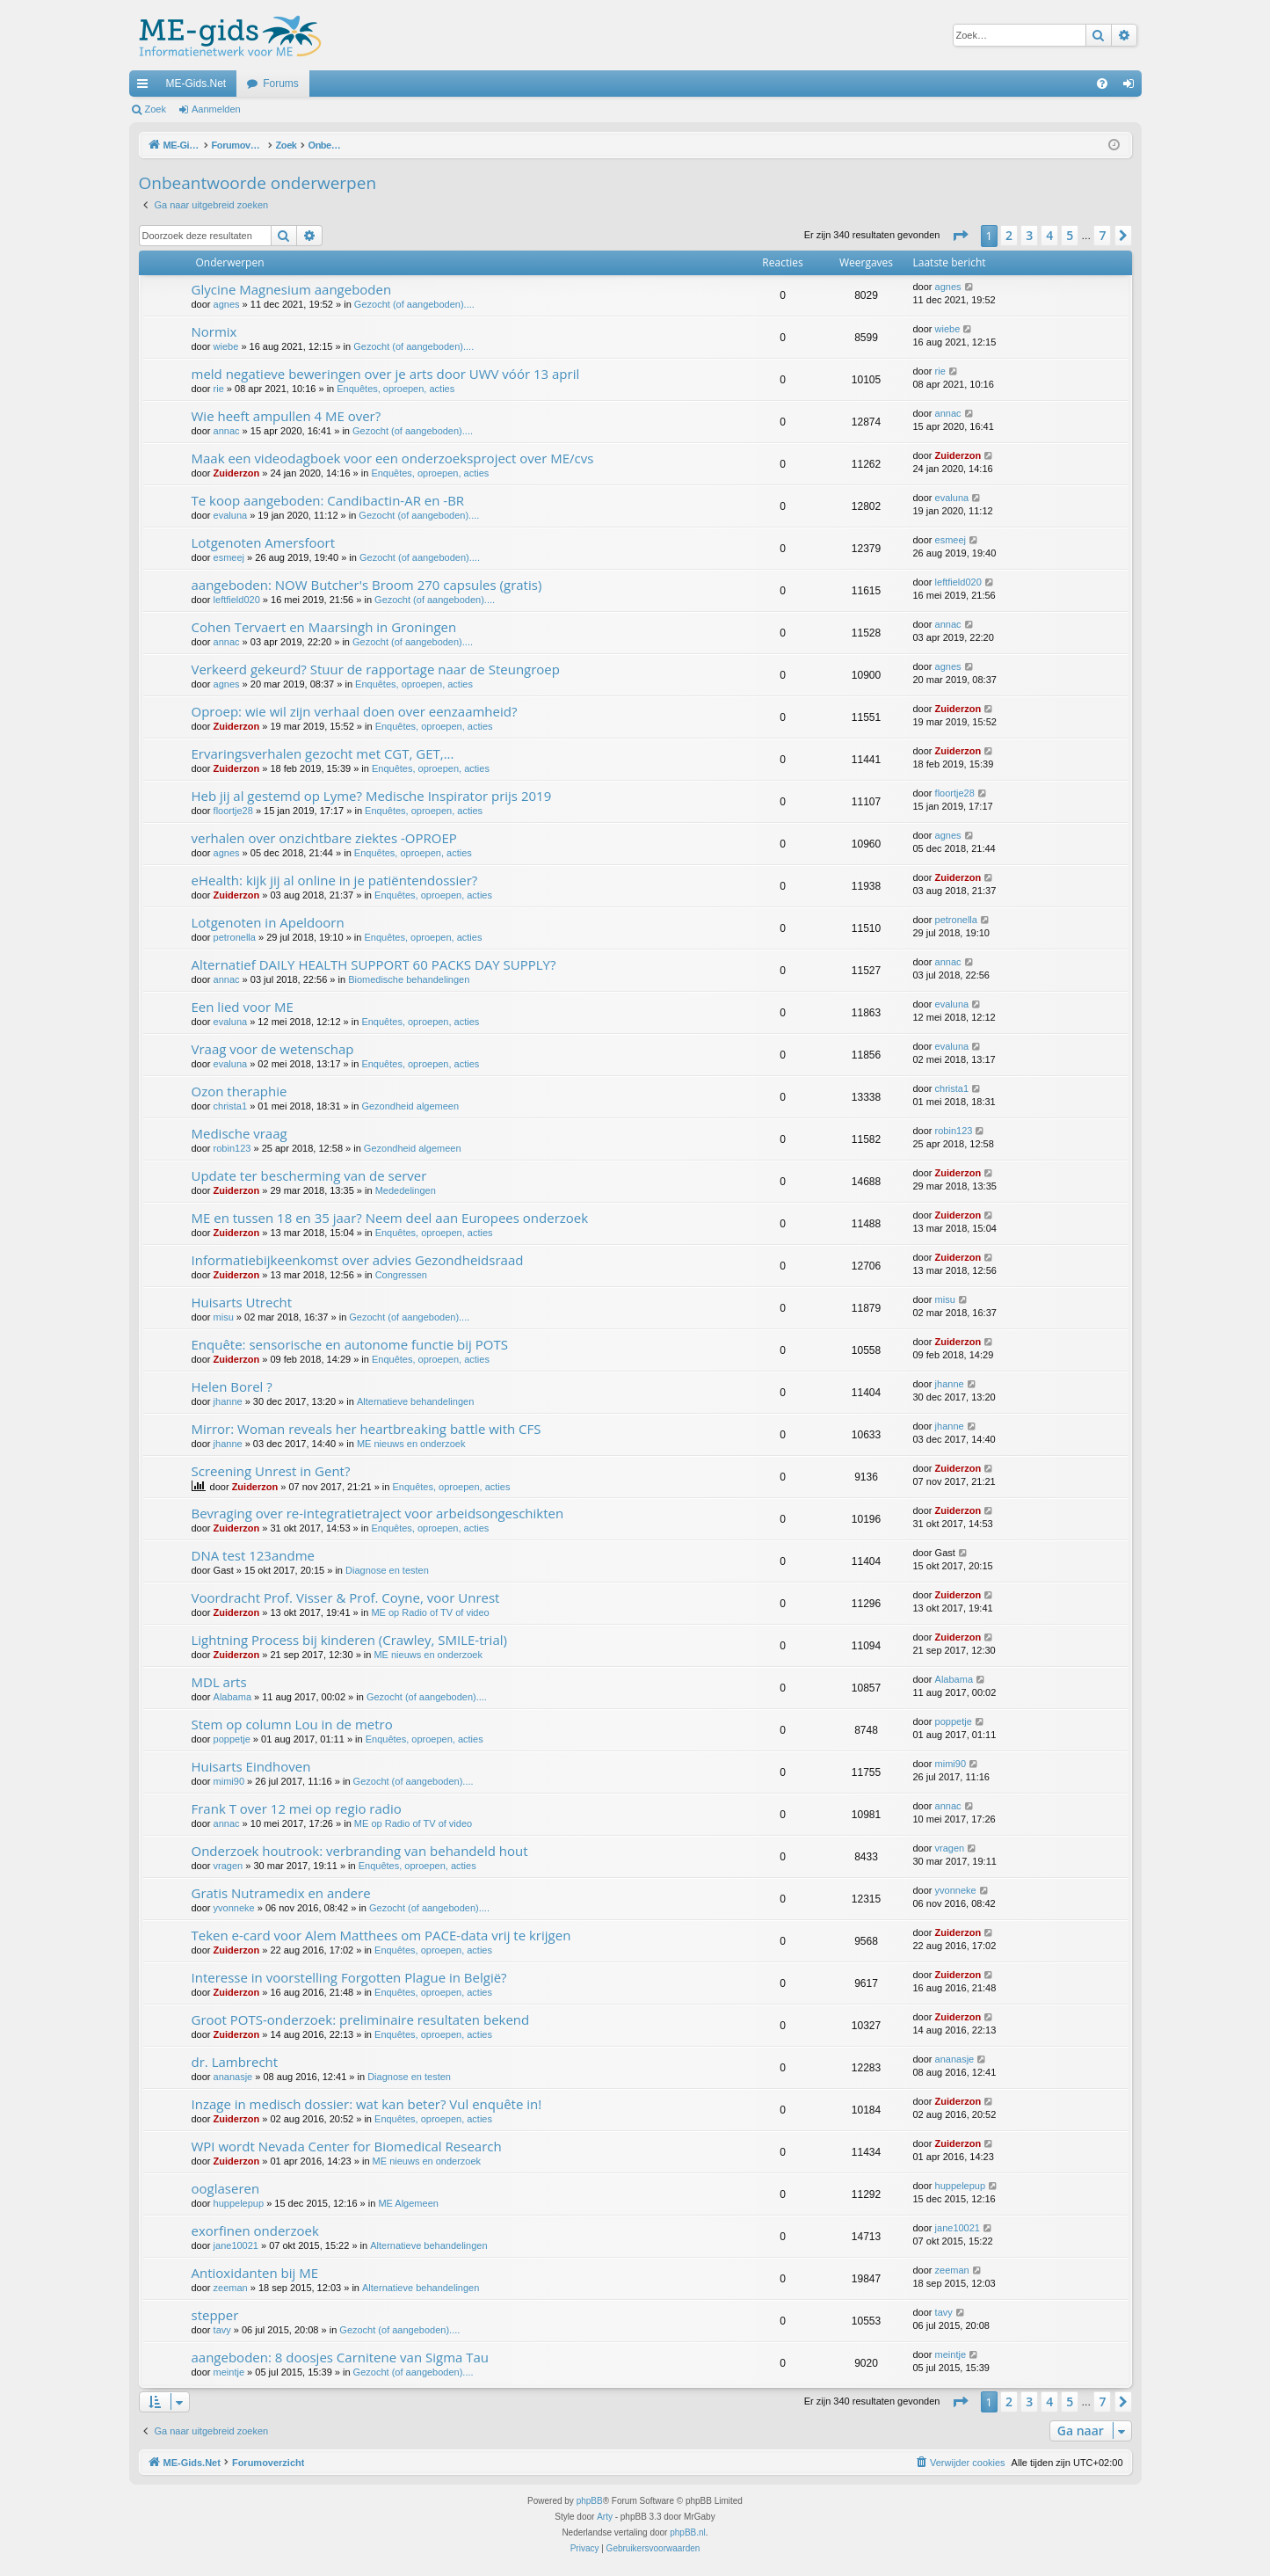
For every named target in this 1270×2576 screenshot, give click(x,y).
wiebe (226, 346)
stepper (215, 2315)
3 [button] (1029, 235)
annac (227, 431)
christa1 (231, 1106)
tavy (222, 2330)
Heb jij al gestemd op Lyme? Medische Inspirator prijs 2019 (372, 795)
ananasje (233, 2076)
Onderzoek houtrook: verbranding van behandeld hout (360, 1850)
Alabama (232, 1697)
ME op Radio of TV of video (430, 1612)
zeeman (231, 2287)
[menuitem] (1102, 83)
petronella (235, 937)
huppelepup (239, 2203)
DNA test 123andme (253, 1555)
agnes (227, 304)
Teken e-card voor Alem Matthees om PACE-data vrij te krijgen (381, 1935)
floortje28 (233, 810)
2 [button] (1008, 235)
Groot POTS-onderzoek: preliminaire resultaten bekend (361, 2019)
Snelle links (146, 87)
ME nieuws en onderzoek (411, 1443)
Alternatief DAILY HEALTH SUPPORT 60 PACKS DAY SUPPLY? (374, 964)
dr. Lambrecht (235, 2061)
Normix (214, 331)
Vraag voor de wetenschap (273, 1049)
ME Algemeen (408, 2203)
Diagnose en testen (387, 1570)
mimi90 (229, 1781)
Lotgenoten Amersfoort (264, 542)
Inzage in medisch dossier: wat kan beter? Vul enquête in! (367, 2104)
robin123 (232, 1148)
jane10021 (236, 2245)
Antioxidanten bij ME (255, 2272)
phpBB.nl (688, 2532)
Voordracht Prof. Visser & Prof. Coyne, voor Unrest (346, 1597)
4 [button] (1049, 235)
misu (224, 1317)
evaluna (231, 515)
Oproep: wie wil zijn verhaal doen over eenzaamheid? (355, 711)
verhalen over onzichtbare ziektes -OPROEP (324, 838)
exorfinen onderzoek (255, 2230)
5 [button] (1069, 235)
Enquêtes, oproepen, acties (395, 388)
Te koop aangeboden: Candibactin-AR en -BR (328, 500)
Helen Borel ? (232, 1386)
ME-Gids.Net (196, 83)
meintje (229, 2372)
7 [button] (1102, 235)
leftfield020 (237, 599)
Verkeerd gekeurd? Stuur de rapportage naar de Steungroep (376, 669)
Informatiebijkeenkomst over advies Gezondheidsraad (358, 1260)
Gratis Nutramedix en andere (281, 1893)
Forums (281, 83)
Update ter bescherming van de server (309, 1175)
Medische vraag (239, 1133)
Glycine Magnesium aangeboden (292, 289)
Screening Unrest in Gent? (271, 1471)
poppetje (232, 1739)
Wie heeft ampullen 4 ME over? (286, 416)
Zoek (155, 109)
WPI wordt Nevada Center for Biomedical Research (347, 2146)
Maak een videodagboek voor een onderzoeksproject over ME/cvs (393, 458)
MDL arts (219, 1682)
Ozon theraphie (239, 1091)
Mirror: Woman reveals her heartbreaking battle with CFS (366, 1428)
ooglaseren (226, 2188)
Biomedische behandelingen (408, 979)
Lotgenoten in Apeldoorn (268, 922)
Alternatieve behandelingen (415, 1401)
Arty (605, 2516)
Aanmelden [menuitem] (1131, 87)
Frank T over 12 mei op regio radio (297, 1808)
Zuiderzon (237, 473)
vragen (228, 1865)
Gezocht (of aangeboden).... (414, 304)
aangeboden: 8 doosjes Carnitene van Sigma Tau (341, 2357)
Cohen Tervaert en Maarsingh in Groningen (324, 627)
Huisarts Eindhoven (251, 1766)
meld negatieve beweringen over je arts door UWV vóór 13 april (386, 373)
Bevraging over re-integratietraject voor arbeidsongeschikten (378, 1513)
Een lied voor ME (243, 1006)
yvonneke (234, 1908)
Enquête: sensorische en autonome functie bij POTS (350, 1344)
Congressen (401, 1275)
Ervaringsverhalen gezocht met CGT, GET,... (323, 753)
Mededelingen (405, 1190)
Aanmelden (216, 109)
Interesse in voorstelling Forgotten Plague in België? (349, 1977)
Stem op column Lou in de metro (292, 1724)
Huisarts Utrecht (242, 1302)
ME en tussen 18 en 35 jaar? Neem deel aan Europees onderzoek (390, 1217)
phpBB (590, 2501)
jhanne (228, 1401)
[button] (960, 235)
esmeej (229, 557)
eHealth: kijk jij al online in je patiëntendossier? (335, 880)
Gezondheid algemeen (410, 1106)
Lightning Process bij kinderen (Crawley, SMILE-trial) (349, 1639)
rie (219, 388)
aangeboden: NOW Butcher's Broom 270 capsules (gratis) (367, 584)
